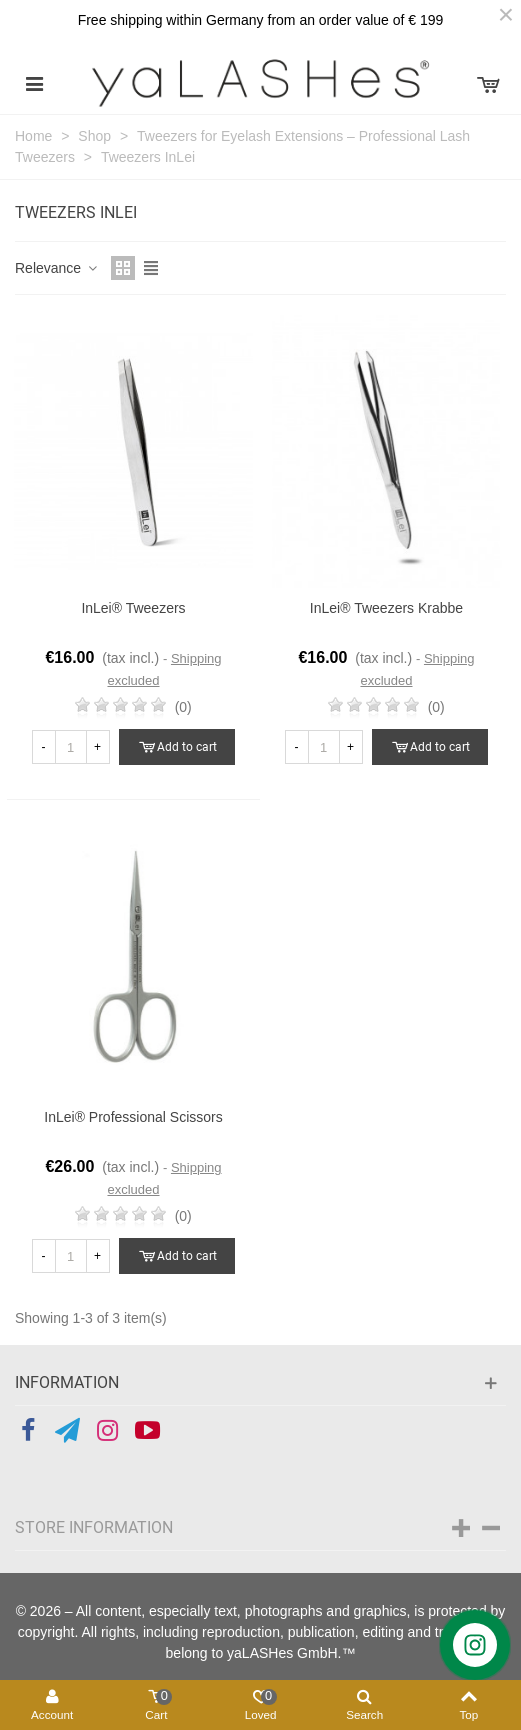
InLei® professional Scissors (133, 1117)
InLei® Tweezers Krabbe (386, 608)
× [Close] (506, 15)
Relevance (57, 268)
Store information (94, 1527)
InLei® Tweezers (133, 608)
